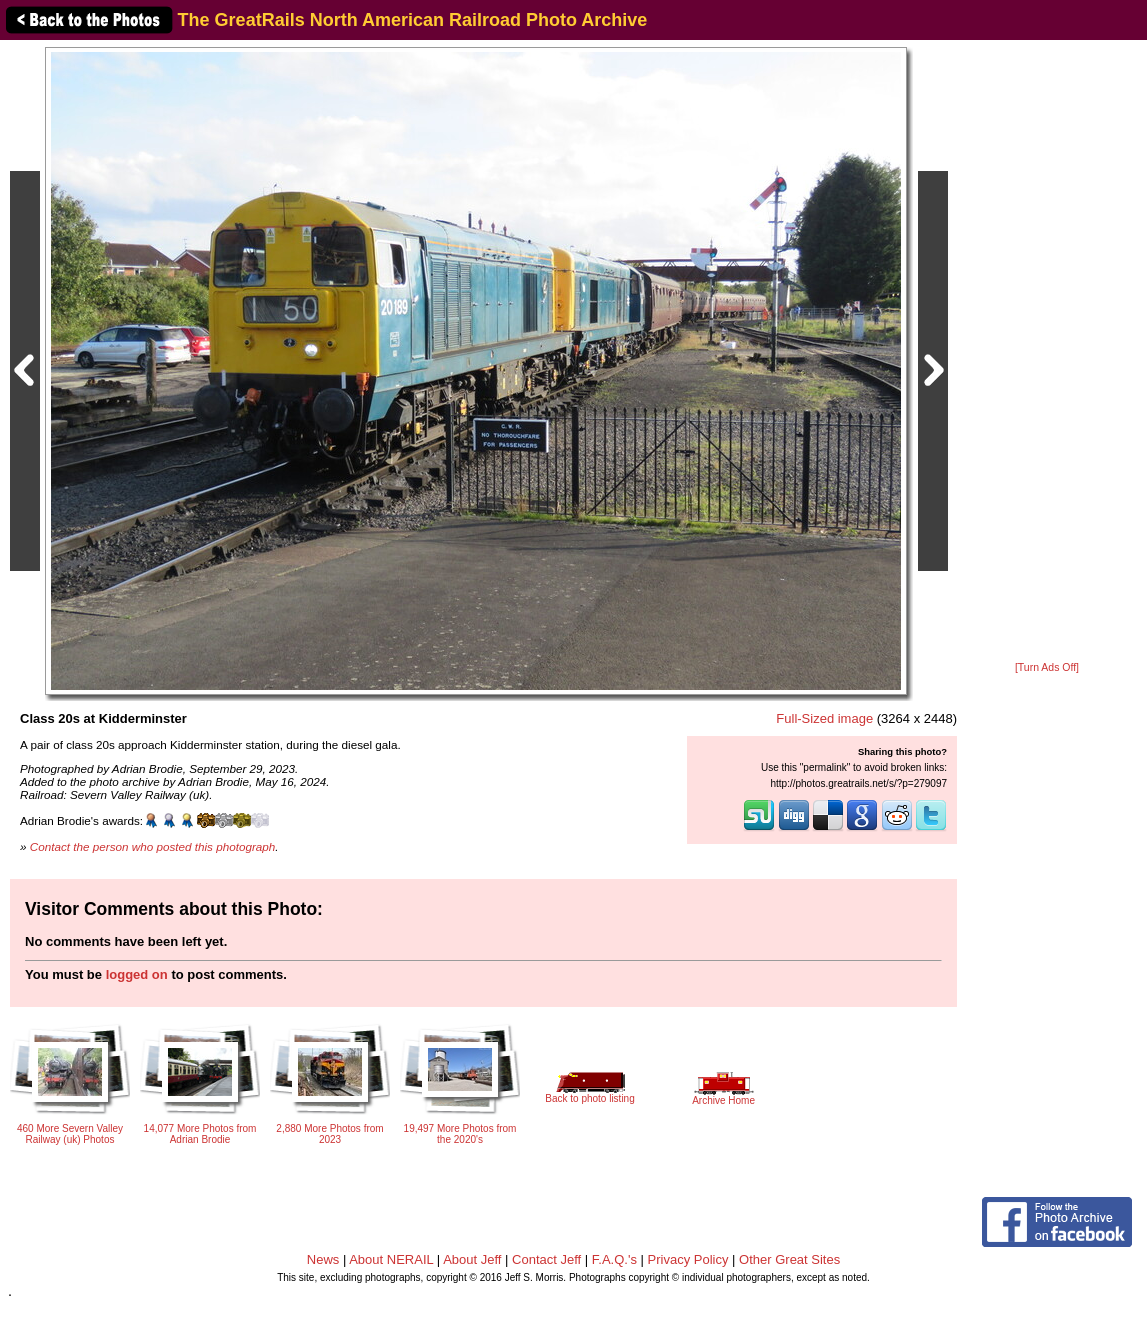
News (323, 1259)
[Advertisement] (1047, 352)
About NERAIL (391, 1259)
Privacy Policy (688, 1259)
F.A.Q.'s (614, 1259)
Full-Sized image (824, 718)
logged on (137, 974)
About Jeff (472, 1259)
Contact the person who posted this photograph (153, 846)
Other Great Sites (789, 1259)
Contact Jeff (546, 1259)
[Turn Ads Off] (1047, 667)
